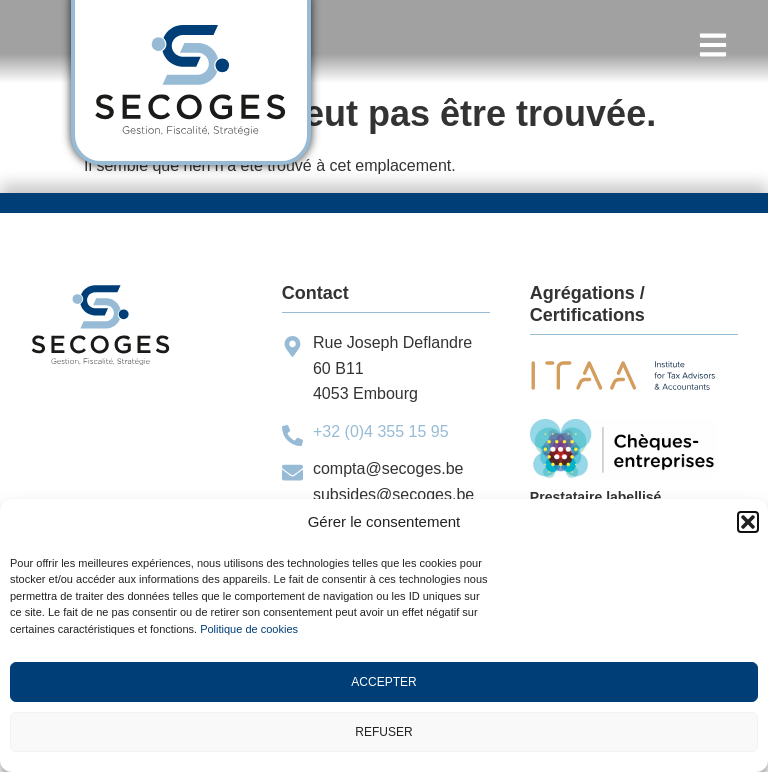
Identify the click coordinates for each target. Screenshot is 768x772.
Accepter (383, 682)
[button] (748, 522)
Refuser (383, 732)
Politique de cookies (249, 629)
